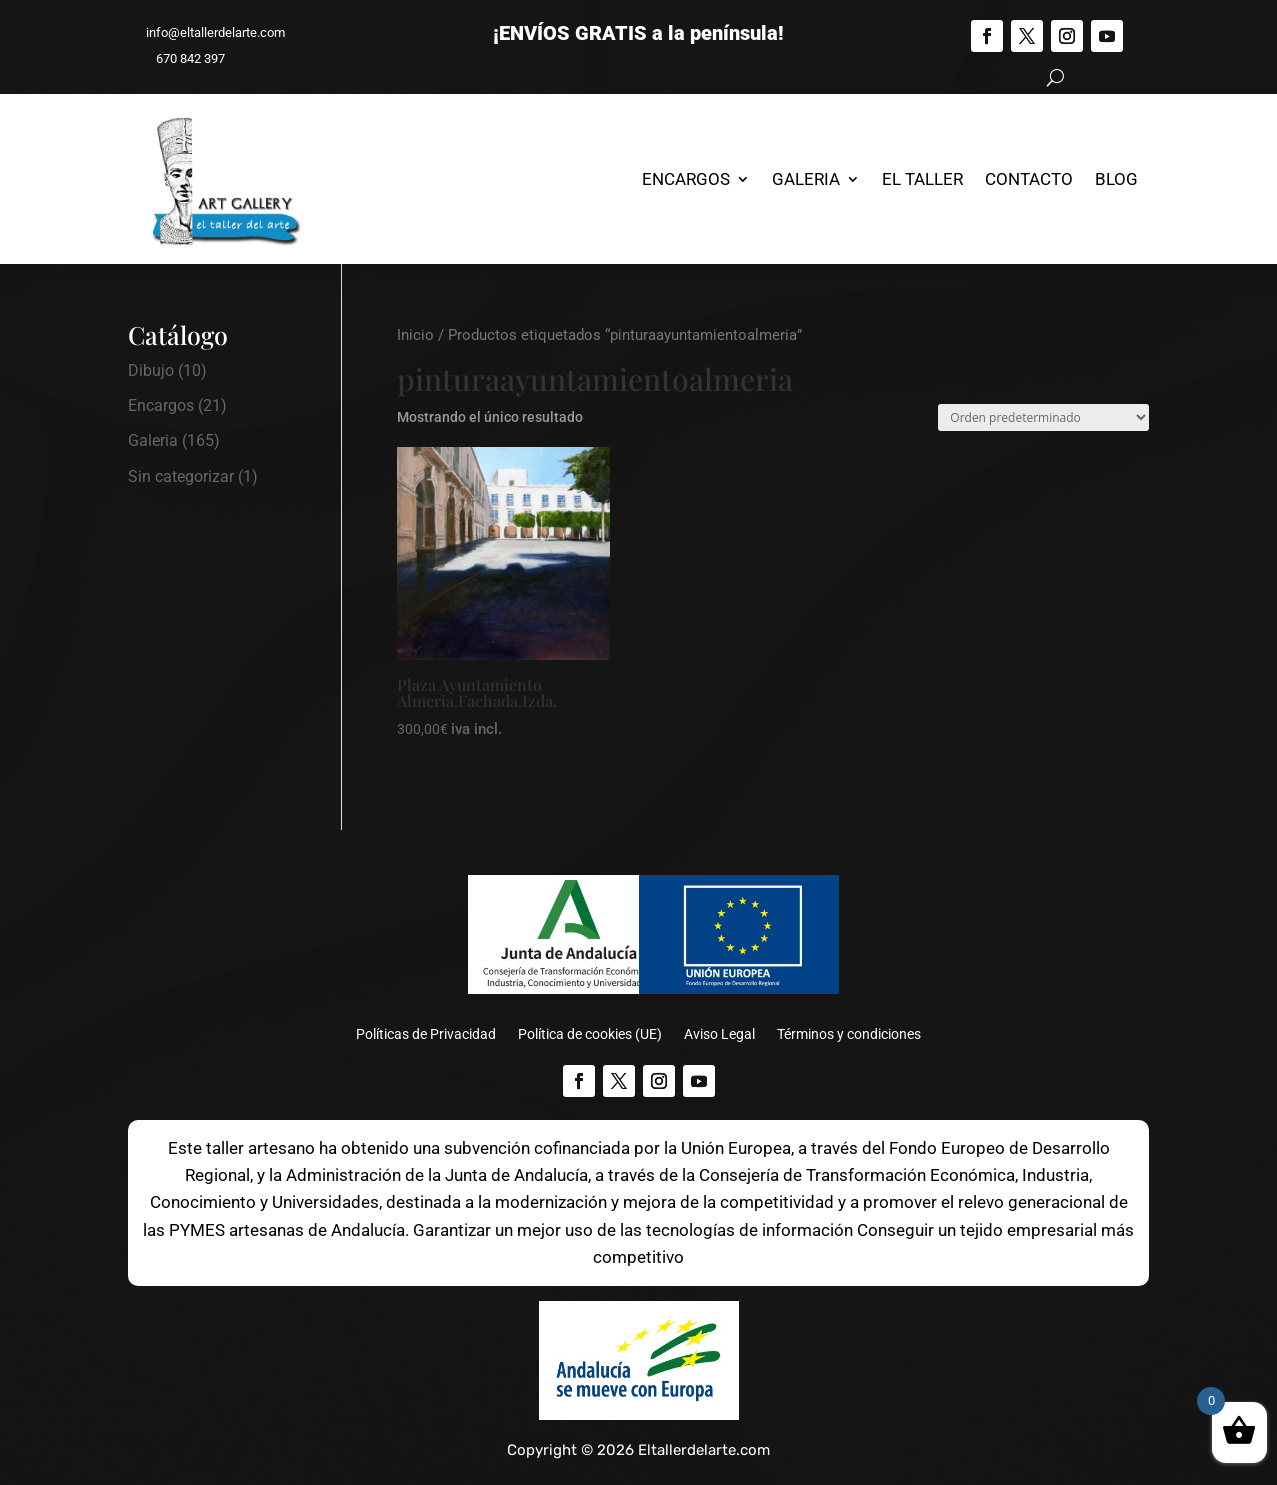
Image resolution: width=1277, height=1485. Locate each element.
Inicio (415, 335)
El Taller (922, 179)
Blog (1116, 179)
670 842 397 (181, 58)
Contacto (1029, 179)
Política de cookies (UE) (590, 1034)
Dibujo (151, 370)
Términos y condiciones (849, 1034)
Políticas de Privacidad (426, 1034)
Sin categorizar (181, 476)
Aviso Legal (719, 1034)
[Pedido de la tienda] (1043, 417)
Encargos (686, 179)
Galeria (806, 179)
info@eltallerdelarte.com (206, 32)
